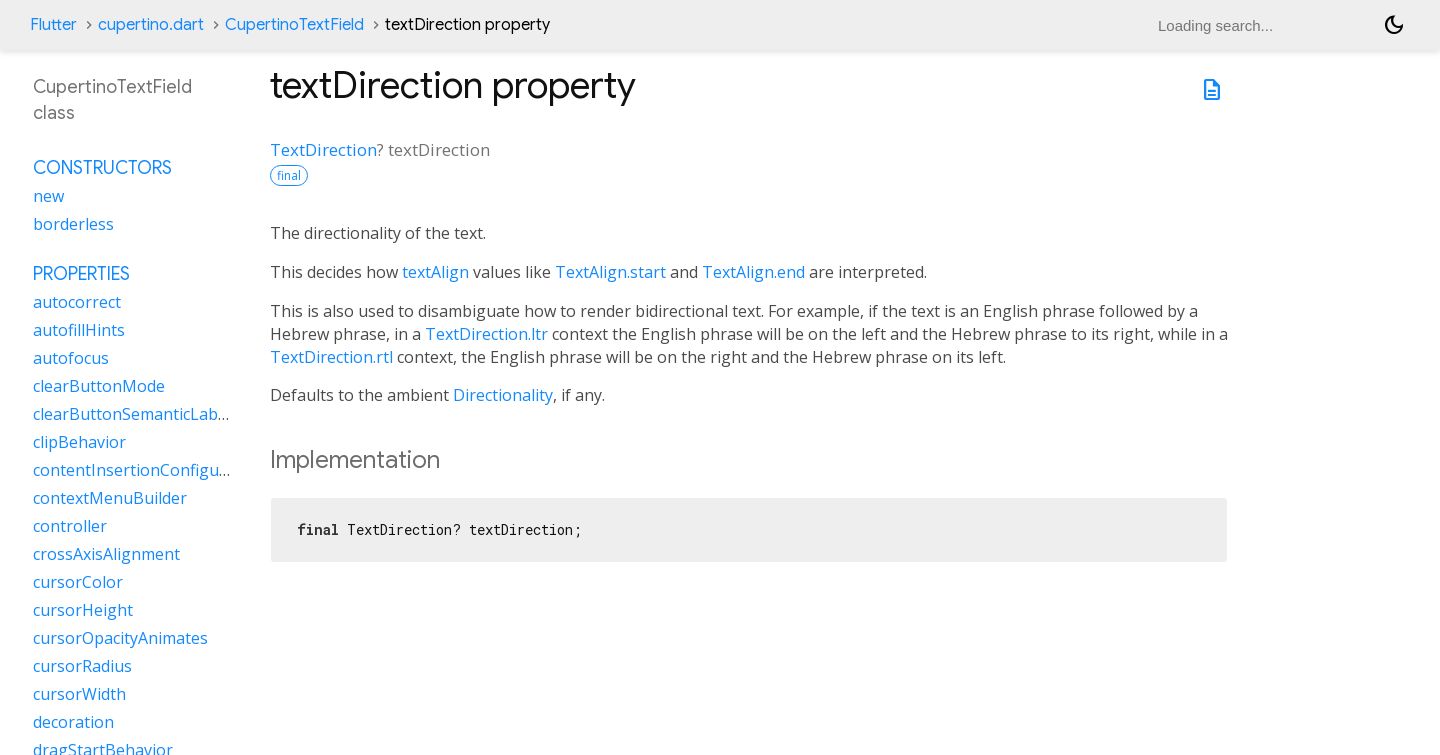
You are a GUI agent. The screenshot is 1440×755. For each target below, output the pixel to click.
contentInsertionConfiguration (149, 470)
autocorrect (77, 302)
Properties (81, 274)
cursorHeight (83, 610)
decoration (73, 722)
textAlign (435, 272)
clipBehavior (79, 442)
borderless (73, 224)
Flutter (53, 25)
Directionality (503, 395)
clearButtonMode (99, 386)
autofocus (71, 358)
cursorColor (78, 582)
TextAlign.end (753, 272)
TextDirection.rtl (331, 357)
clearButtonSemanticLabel (132, 414)
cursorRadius (82, 666)
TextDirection (323, 149)
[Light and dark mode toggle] (1394, 25)
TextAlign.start (610, 272)
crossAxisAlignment (106, 554)
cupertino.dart (151, 25)
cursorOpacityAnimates (120, 638)
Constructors (102, 168)
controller (70, 526)
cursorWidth (79, 694)
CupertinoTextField (294, 25)
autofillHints (79, 330)
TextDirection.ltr (486, 334)
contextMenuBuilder (110, 498)
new (48, 196)
